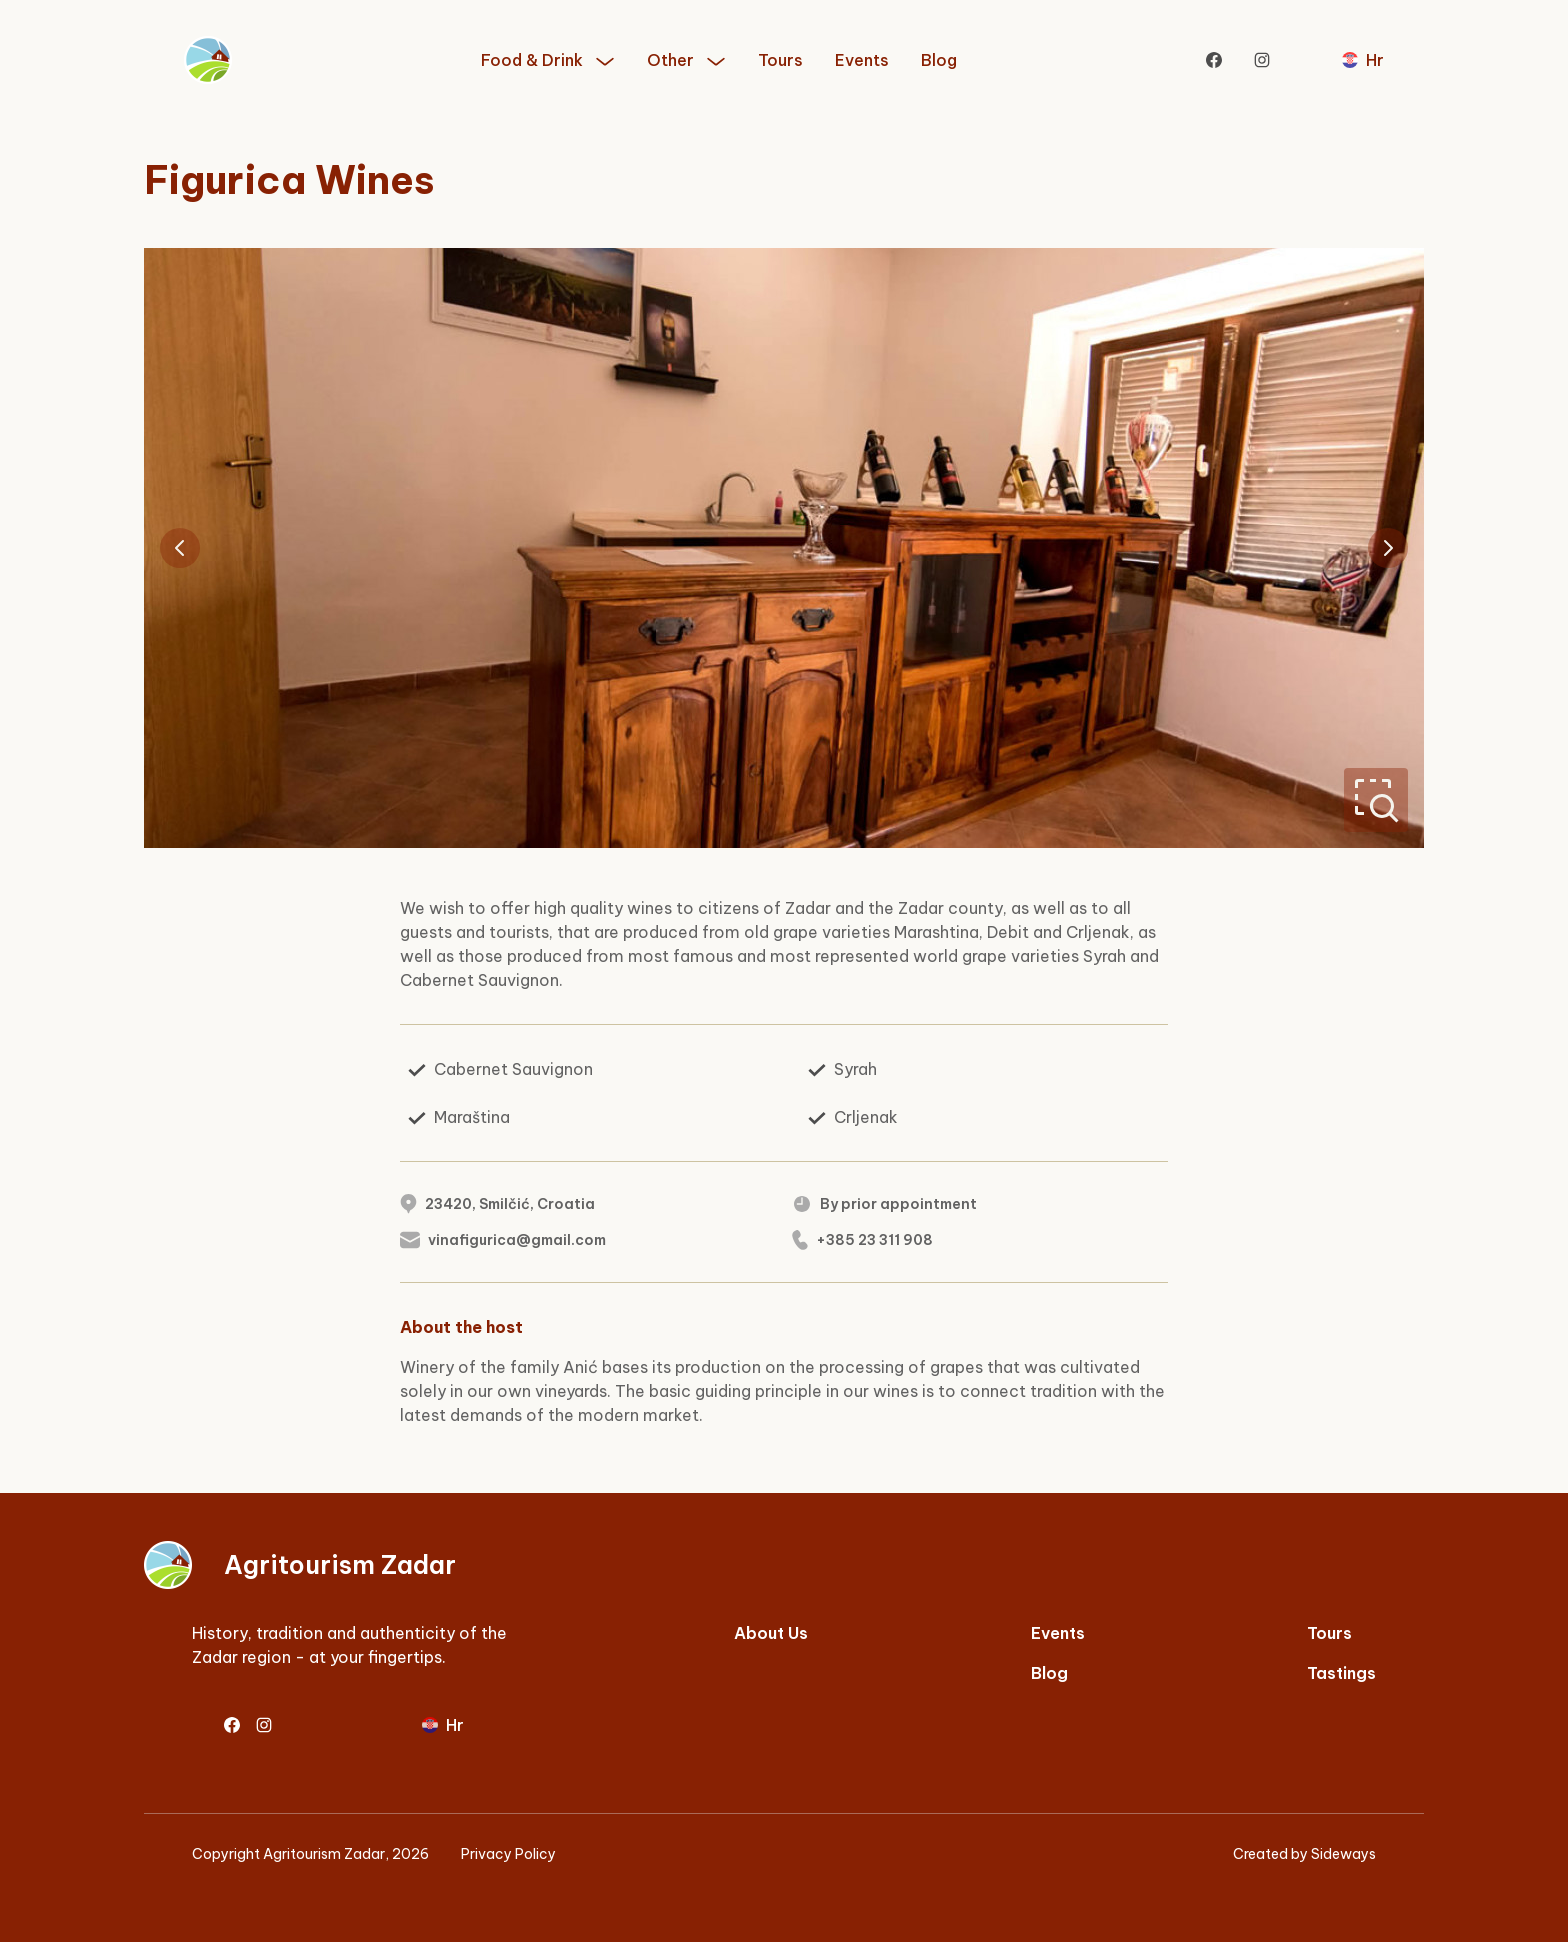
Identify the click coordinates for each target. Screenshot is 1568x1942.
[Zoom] (1376, 800)
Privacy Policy (508, 1854)
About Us (771, 1633)
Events (862, 60)
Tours (780, 60)
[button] (548, 60)
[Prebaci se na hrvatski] (1363, 60)
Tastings (1341, 1673)
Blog (939, 60)
